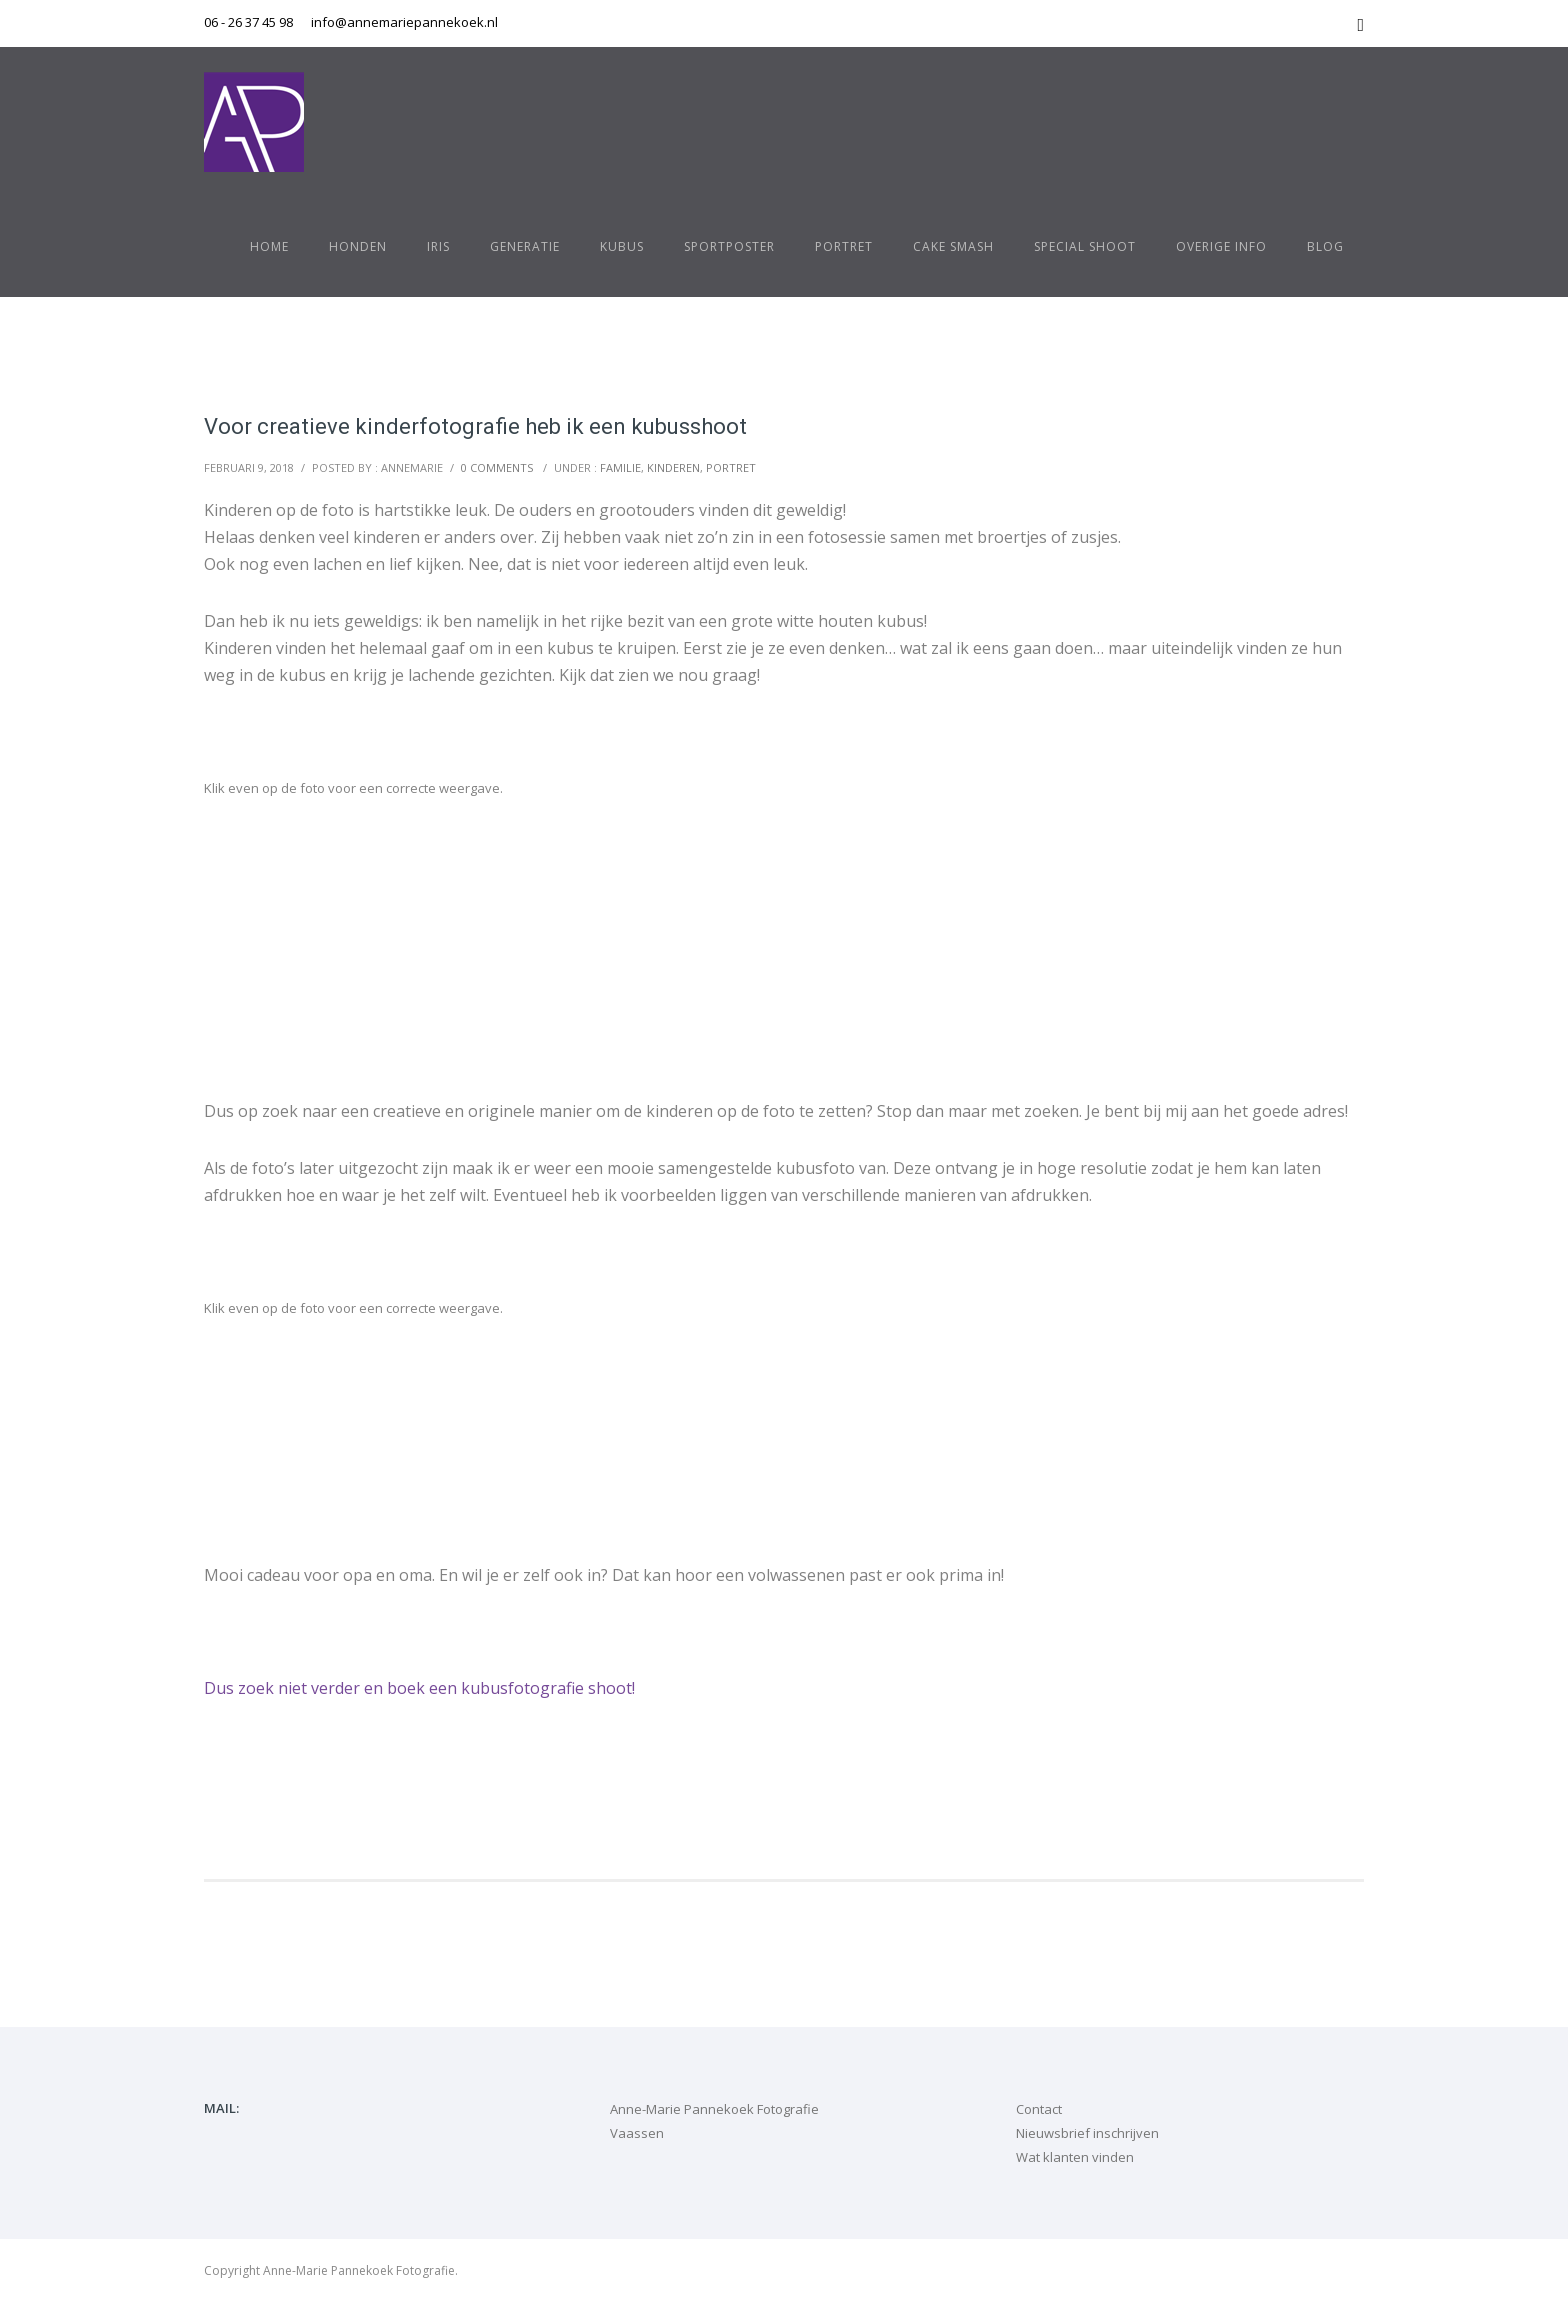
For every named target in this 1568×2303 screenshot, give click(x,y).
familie (620, 467)
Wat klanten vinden (1075, 2157)
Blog (1325, 246)
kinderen (673, 467)
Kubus (622, 246)
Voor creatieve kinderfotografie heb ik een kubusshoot (475, 426)
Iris (438, 246)
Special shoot (1085, 246)
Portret (844, 246)
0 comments (497, 467)
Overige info (1221, 246)
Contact (1039, 2109)
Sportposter (729, 246)
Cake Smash (953, 246)
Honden (358, 246)
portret (731, 467)
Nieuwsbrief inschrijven (1087, 2133)
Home (269, 246)
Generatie (525, 246)
